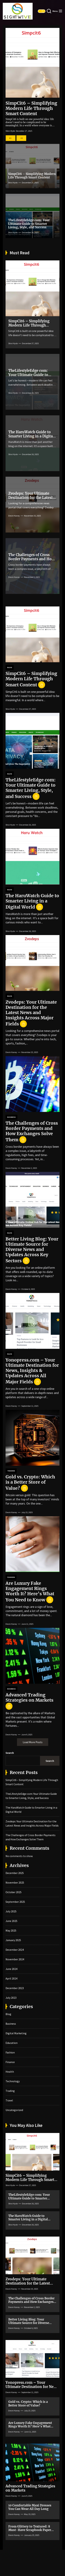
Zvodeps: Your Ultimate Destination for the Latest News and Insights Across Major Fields (30, 499)
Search (10, 1752)
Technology (13, 2081)
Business (11, 1117)
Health (10, 2071)
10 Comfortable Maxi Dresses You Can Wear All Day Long (29, 2507)
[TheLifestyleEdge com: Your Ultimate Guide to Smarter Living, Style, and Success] (32, 741)
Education (12, 2043)
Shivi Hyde (10, 131)
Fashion (11, 1577)
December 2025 (15, 1873)
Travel (9, 2100)
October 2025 (13, 1892)
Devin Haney (14, 515)
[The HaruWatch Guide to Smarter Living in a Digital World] (32, 856)
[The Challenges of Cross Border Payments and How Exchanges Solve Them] (32, 1084)
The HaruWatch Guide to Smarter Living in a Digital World (31, 436)
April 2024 (11, 1978)
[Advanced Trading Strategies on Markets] (32, 1656)
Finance (10, 2062)
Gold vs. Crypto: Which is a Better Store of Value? (30, 1482)
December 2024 (15, 1949)
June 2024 (11, 1969)
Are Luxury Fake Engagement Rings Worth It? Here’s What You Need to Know (30, 1591)
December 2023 (15, 1988)
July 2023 (11, 1997)
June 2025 (11, 1921)
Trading (11, 1471)
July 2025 (11, 1911)
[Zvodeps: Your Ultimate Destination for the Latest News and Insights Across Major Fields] (32, 963)
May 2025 (11, 1930)
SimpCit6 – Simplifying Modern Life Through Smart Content (31, 108)
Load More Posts (32, 1742)
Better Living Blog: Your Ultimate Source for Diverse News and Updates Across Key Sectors (32, 1249)
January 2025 (13, 1940)
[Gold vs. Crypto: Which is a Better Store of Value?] (32, 1438)
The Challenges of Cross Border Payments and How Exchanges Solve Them (31, 559)
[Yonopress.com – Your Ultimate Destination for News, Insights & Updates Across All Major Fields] (32, 1321)
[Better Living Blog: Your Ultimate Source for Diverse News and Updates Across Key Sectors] (32, 1200)
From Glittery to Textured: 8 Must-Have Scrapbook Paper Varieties (29, 2530)
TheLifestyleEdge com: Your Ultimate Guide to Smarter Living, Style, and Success (29, 223)
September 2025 (15, 1901)
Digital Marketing (16, 2033)
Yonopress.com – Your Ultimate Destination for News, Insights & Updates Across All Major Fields (32, 1371)
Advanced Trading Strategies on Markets (29, 1697)
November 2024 (15, 1959)
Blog (9, 667)
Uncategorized (14, 2110)
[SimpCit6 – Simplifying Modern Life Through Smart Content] (32, 63)
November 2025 (15, 1882)
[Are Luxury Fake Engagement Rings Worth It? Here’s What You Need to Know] (32, 1544)
